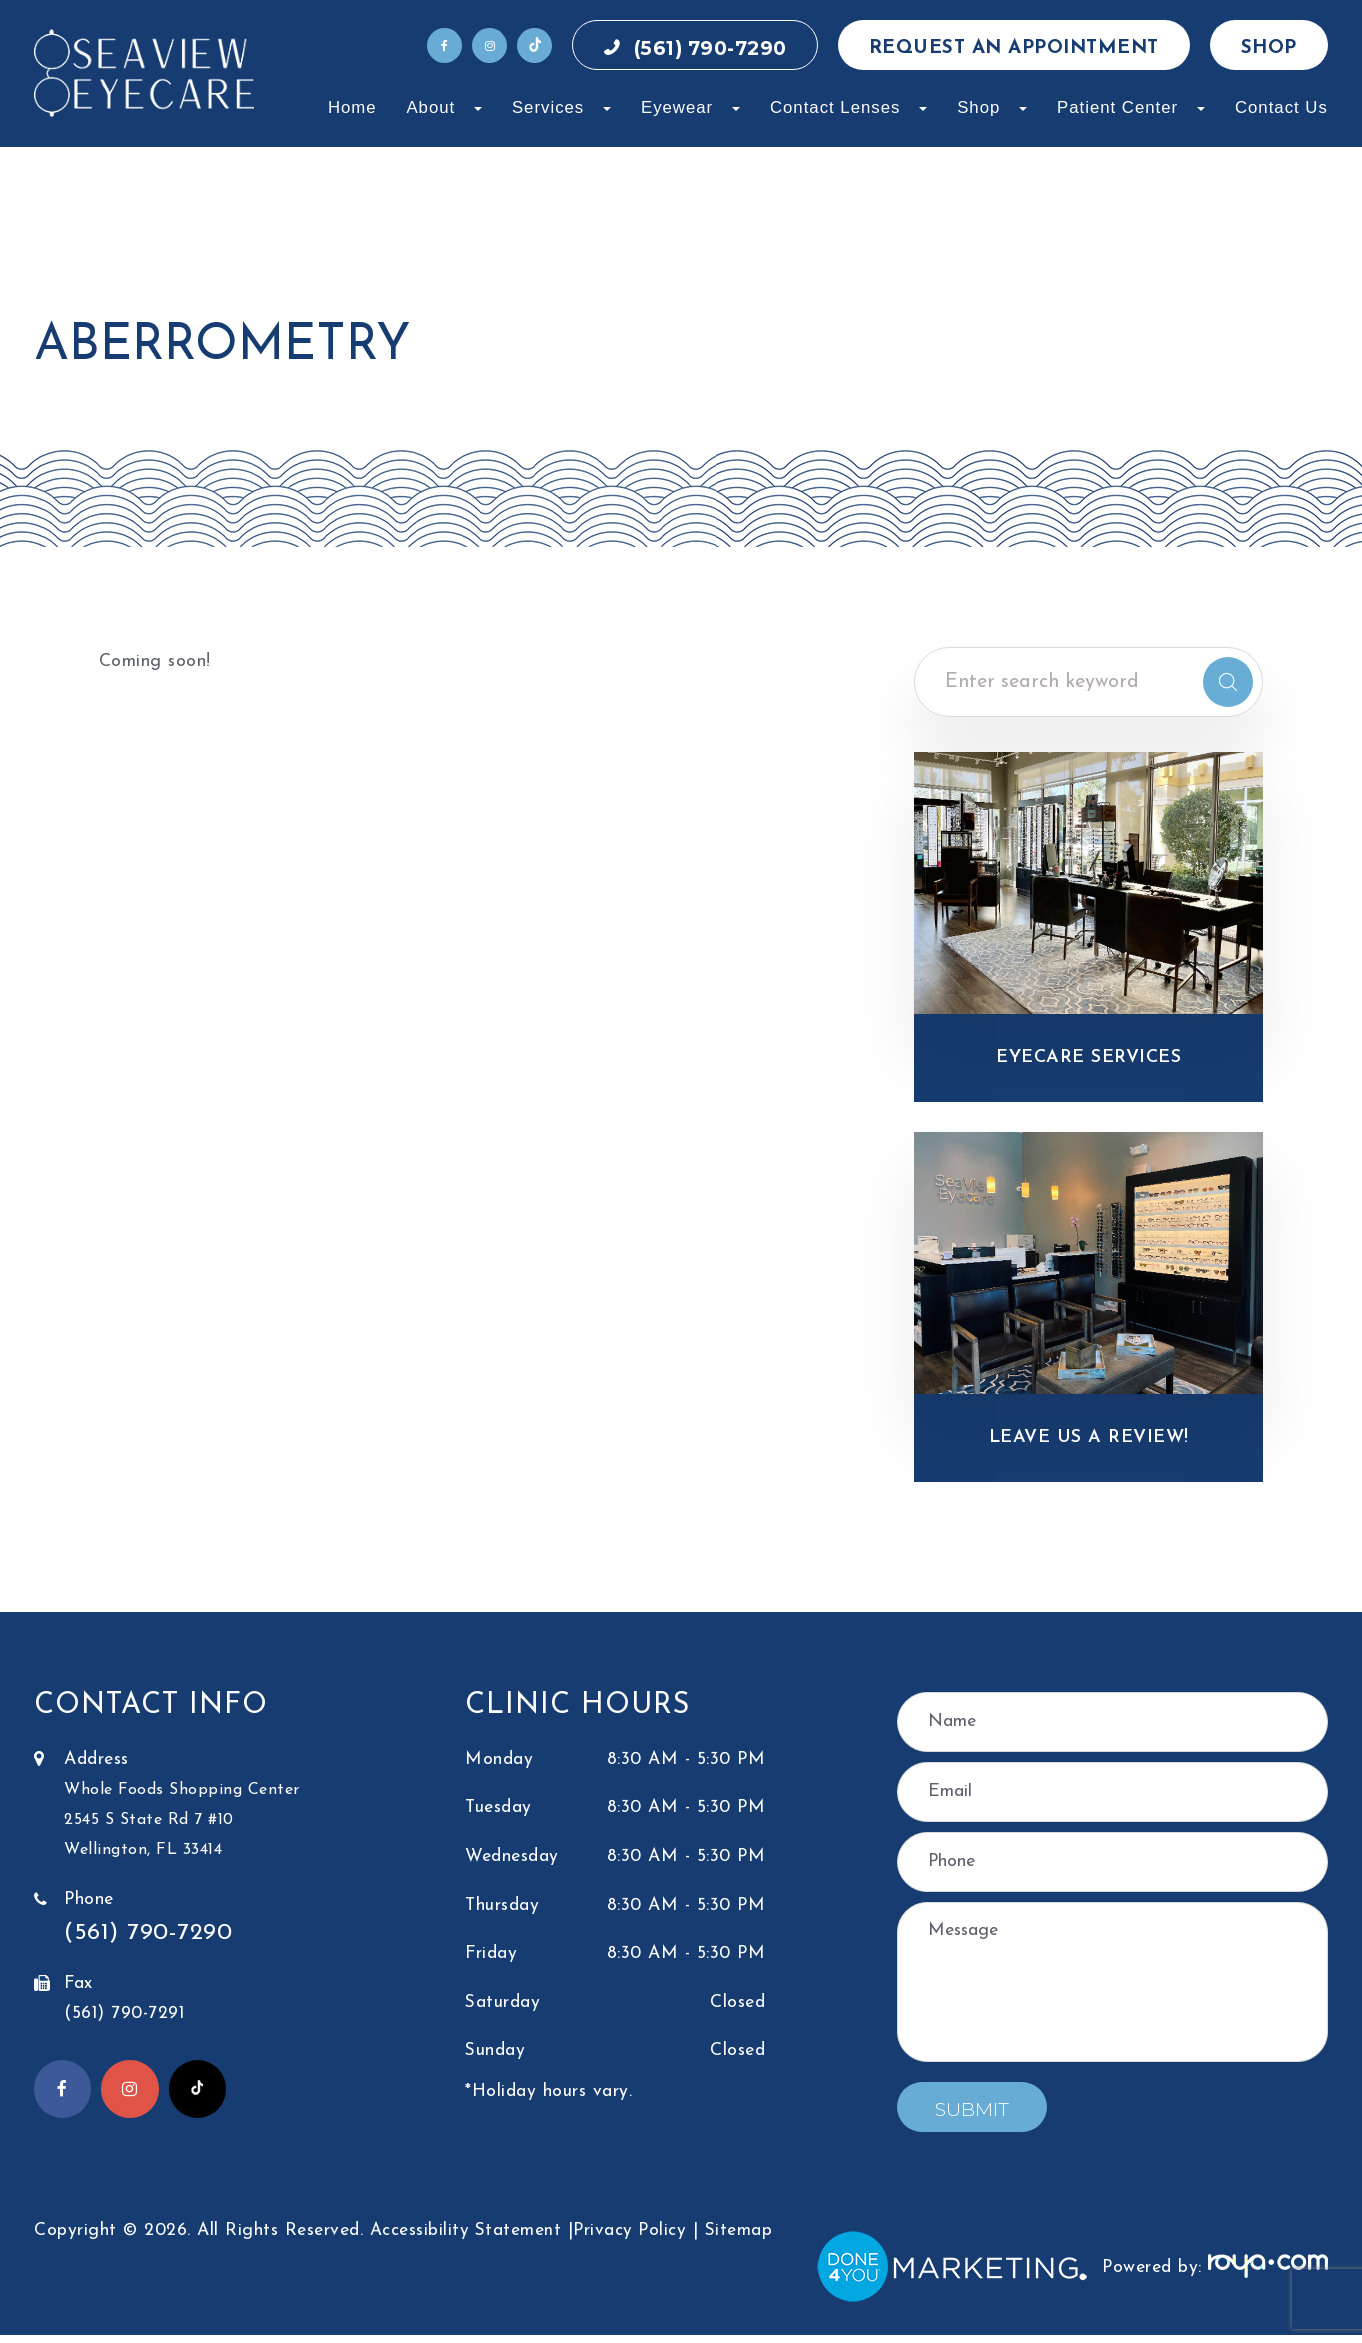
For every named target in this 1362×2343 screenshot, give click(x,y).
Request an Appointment (1014, 48)
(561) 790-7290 (710, 48)
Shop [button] (992, 107)
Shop (1269, 48)
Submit (972, 2117)
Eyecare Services (1088, 1059)
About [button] (444, 107)
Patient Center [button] (1131, 107)
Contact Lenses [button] (849, 107)
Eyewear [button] (690, 107)
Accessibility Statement (466, 2237)
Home (352, 107)
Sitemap (741, 2237)
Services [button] (561, 107)
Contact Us (1281, 107)
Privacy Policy (631, 2237)
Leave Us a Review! (1088, 1443)
